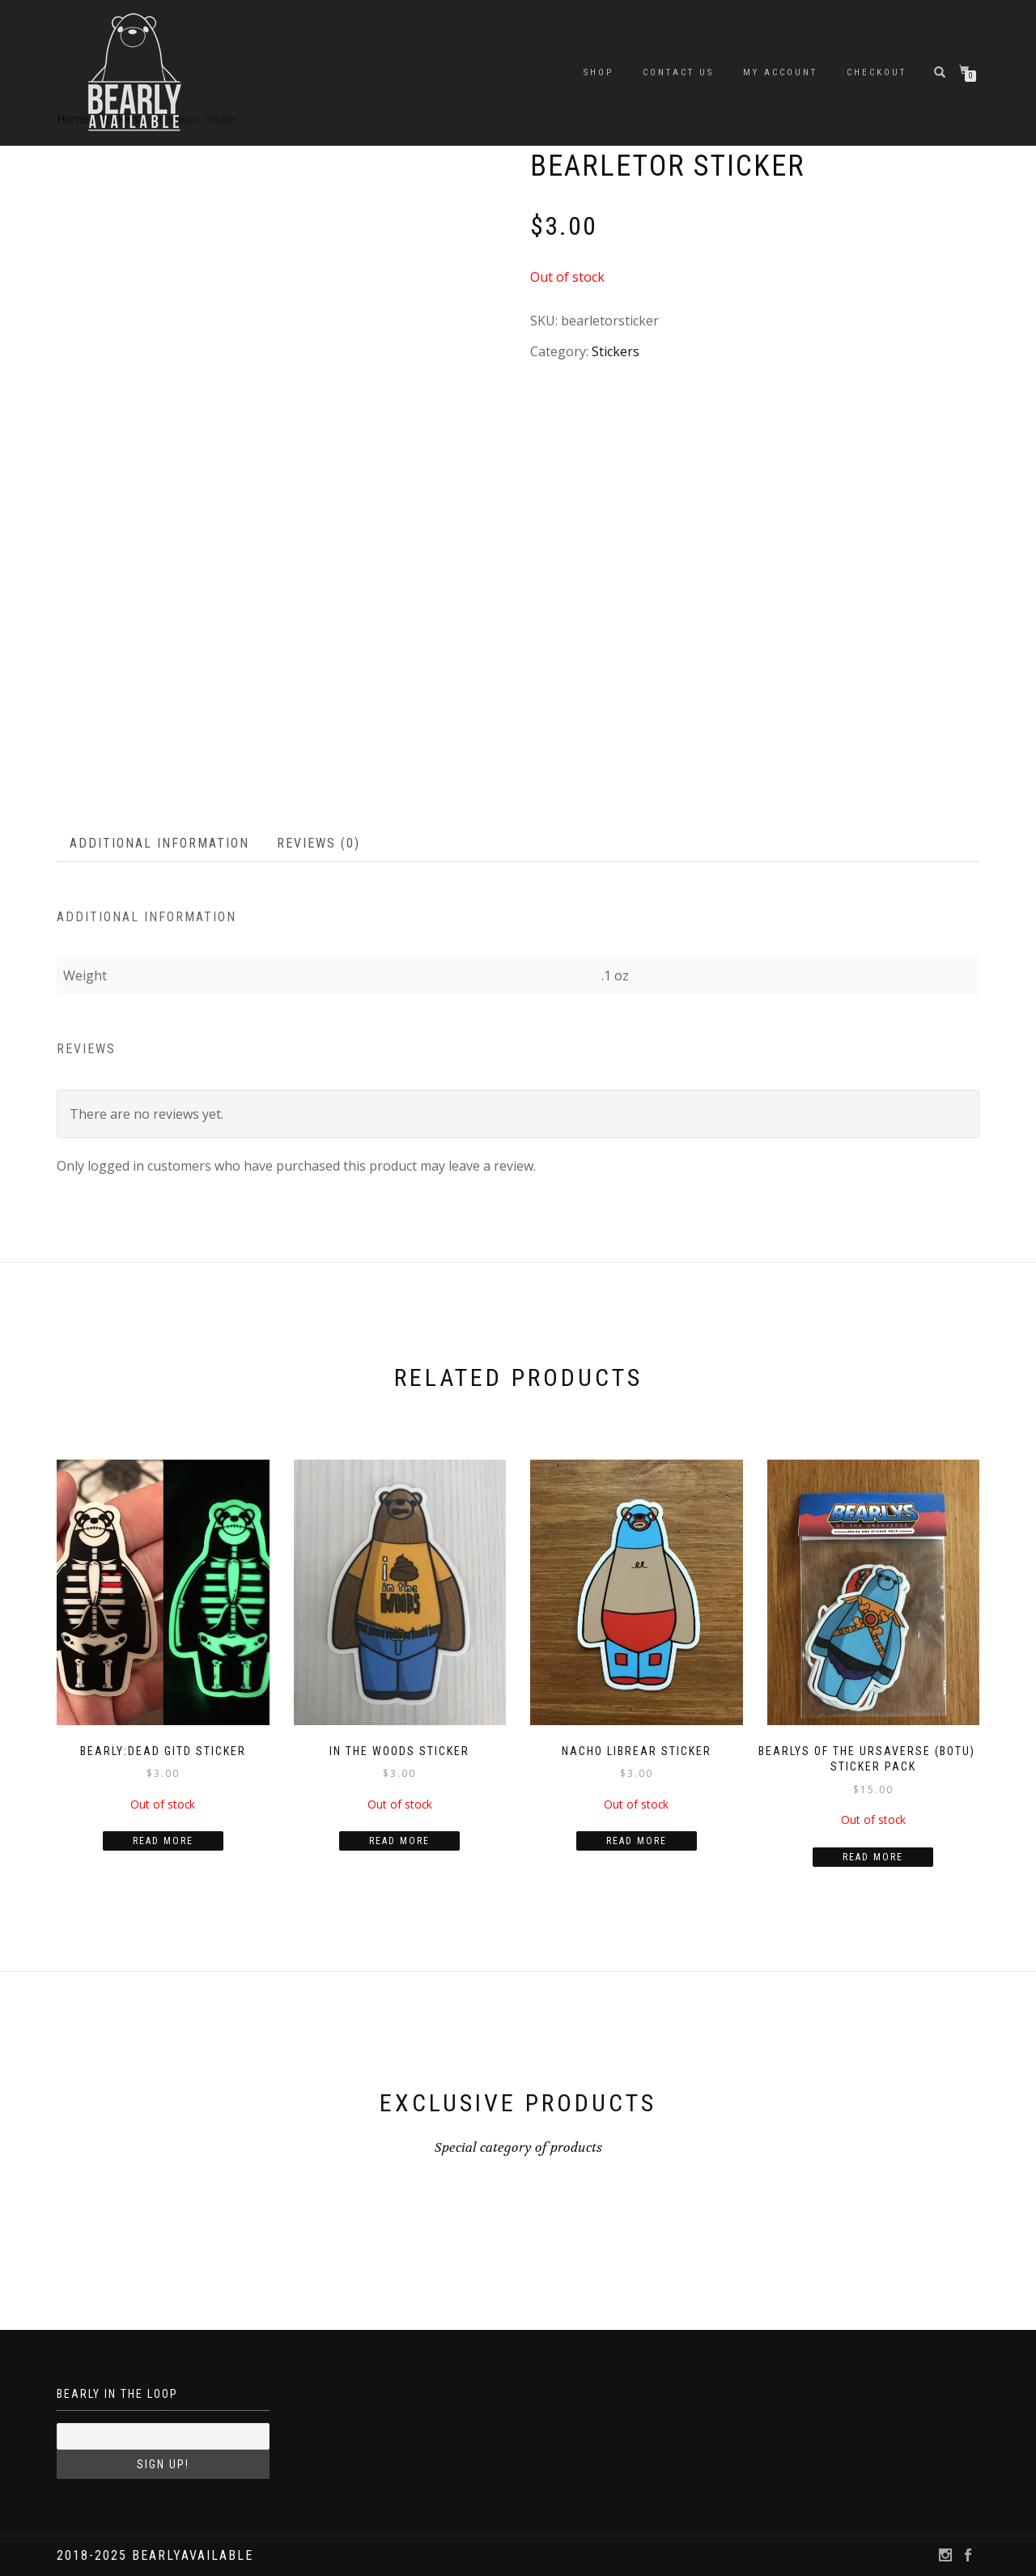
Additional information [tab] (159, 843)
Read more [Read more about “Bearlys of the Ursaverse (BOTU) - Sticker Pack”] (873, 1857)
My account (780, 72)
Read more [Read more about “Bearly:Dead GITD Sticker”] (163, 1841)
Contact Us (678, 72)
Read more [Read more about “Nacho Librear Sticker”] (636, 1841)
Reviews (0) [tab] (318, 843)
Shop (599, 72)
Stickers (615, 351)
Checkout (876, 72)
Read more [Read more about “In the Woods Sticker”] (399, 1841)
